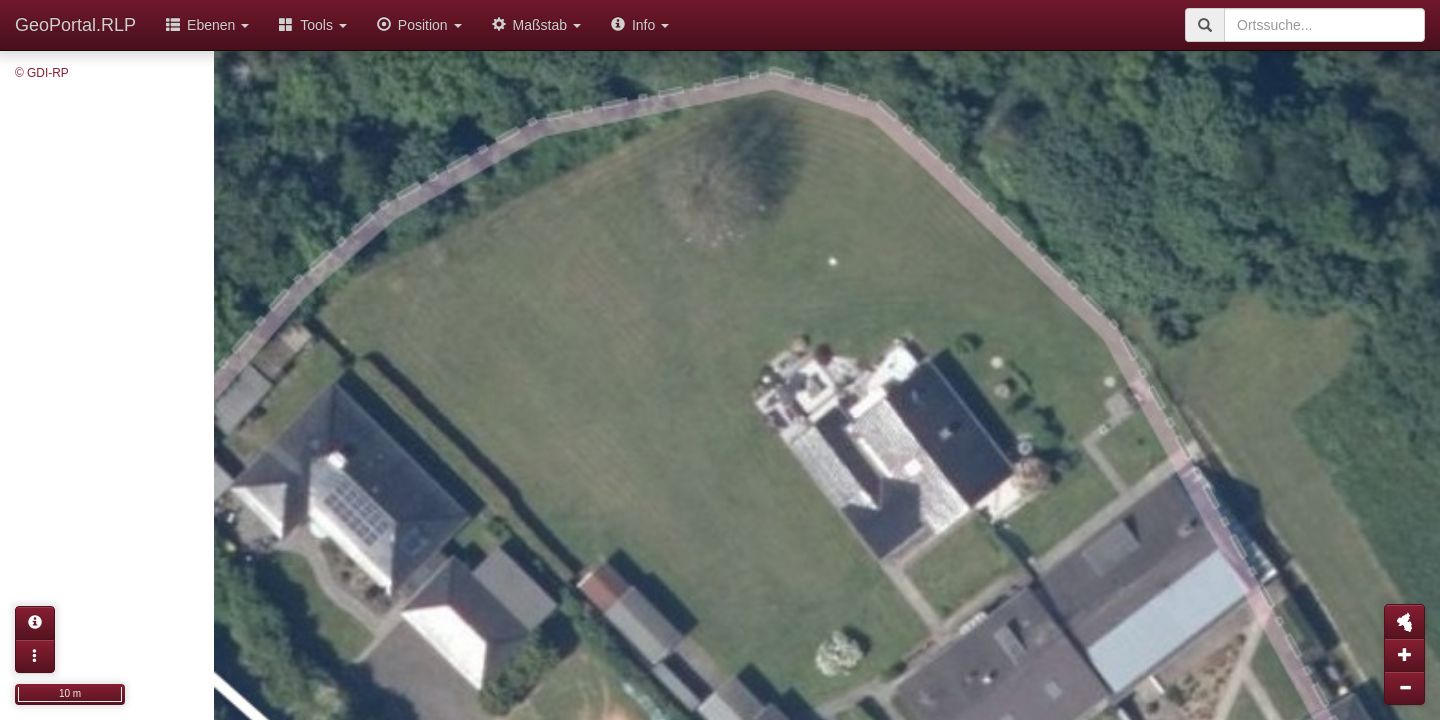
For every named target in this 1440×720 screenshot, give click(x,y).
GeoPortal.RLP (75, 25)
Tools (313, 25)
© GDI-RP (42, 73)
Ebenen (207, 25)
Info (640, 25)
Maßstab (536, 25)
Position (419, 25)
